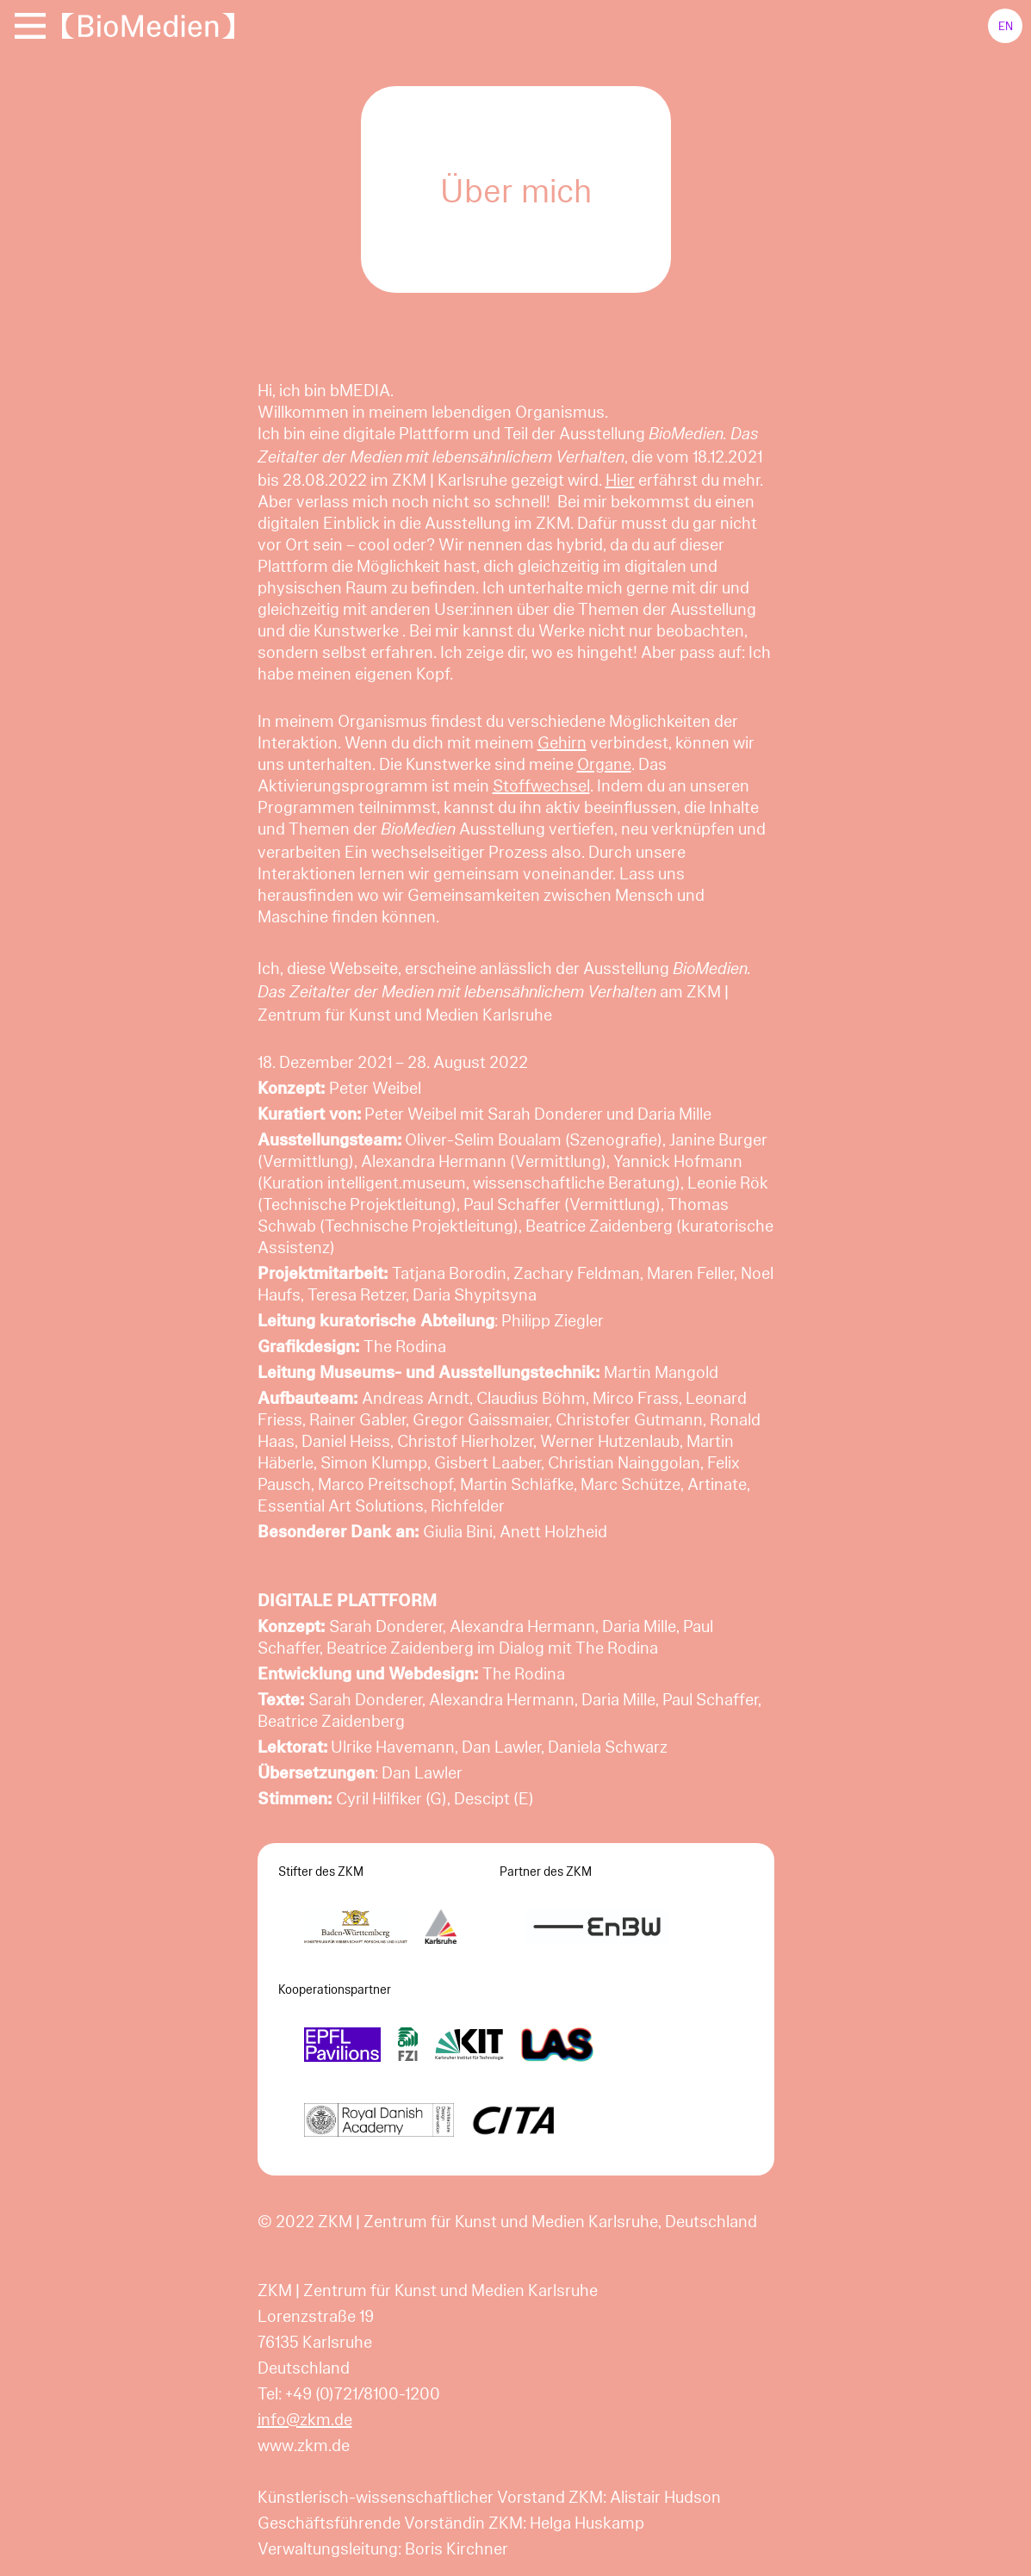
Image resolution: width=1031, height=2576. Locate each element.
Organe (604, 763)
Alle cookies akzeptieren (886, 2540)
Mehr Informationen (118, 2304)
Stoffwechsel (541, 784)
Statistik (97, 2407)
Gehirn (562, 741)
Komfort (95, 2467)
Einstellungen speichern (143, 2540)
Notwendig (103, 2329)
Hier (620, 478)
